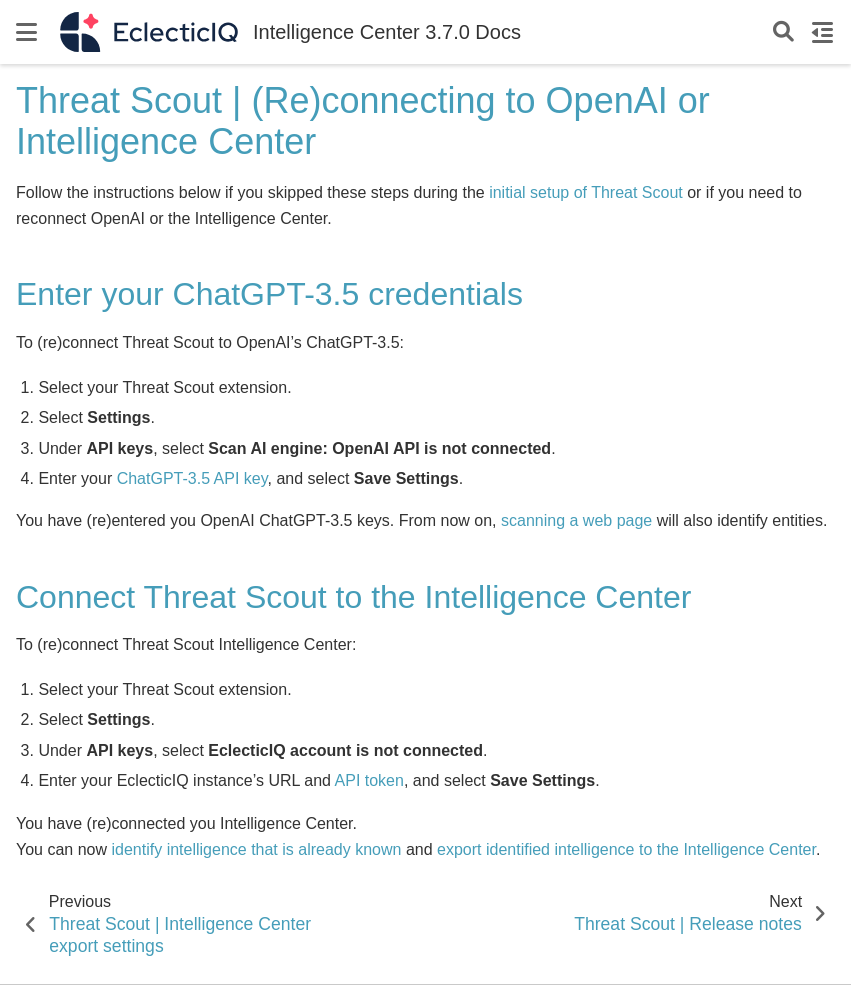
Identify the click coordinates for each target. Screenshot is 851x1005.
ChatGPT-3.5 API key (192, 478)
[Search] (783, 32)
